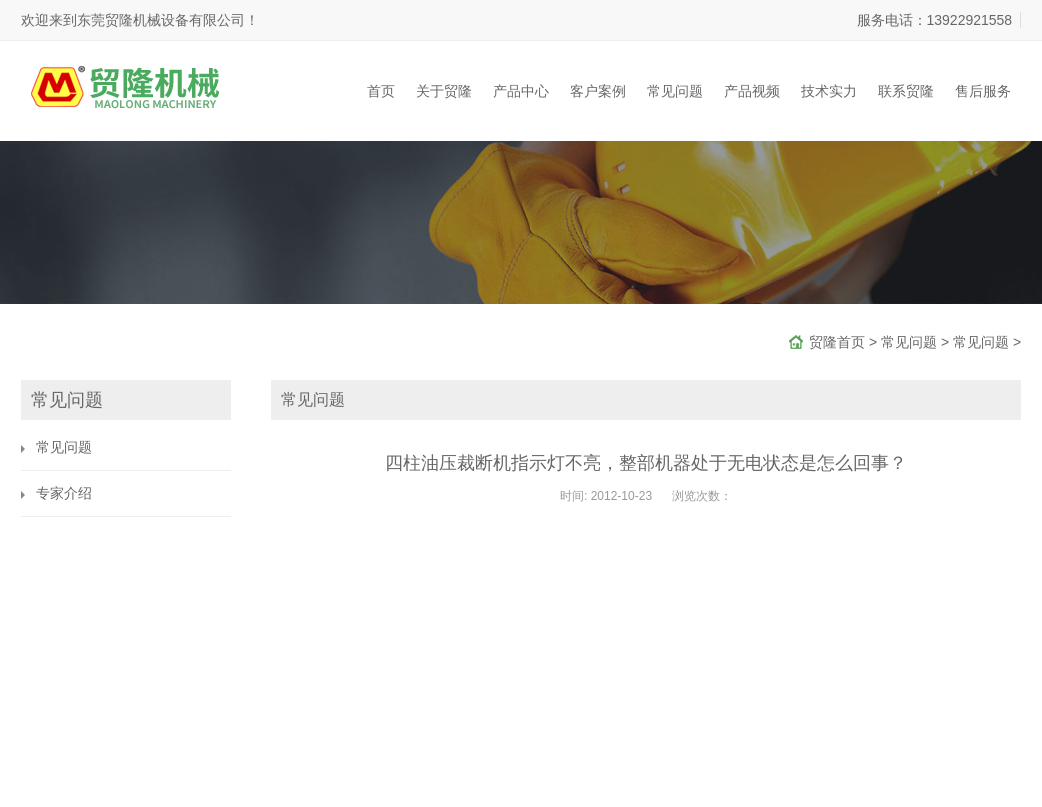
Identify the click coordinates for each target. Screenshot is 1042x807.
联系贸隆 (906, 91)
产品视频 (752, 91)
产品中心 (521, 91)
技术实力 (829, 91)
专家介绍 (64, 493)
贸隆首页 (837, 342)
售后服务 (983, 91)
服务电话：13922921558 (935, 20)
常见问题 (675, 91)
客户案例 (598, 91)
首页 (381, 91)
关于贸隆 (444, 91)
